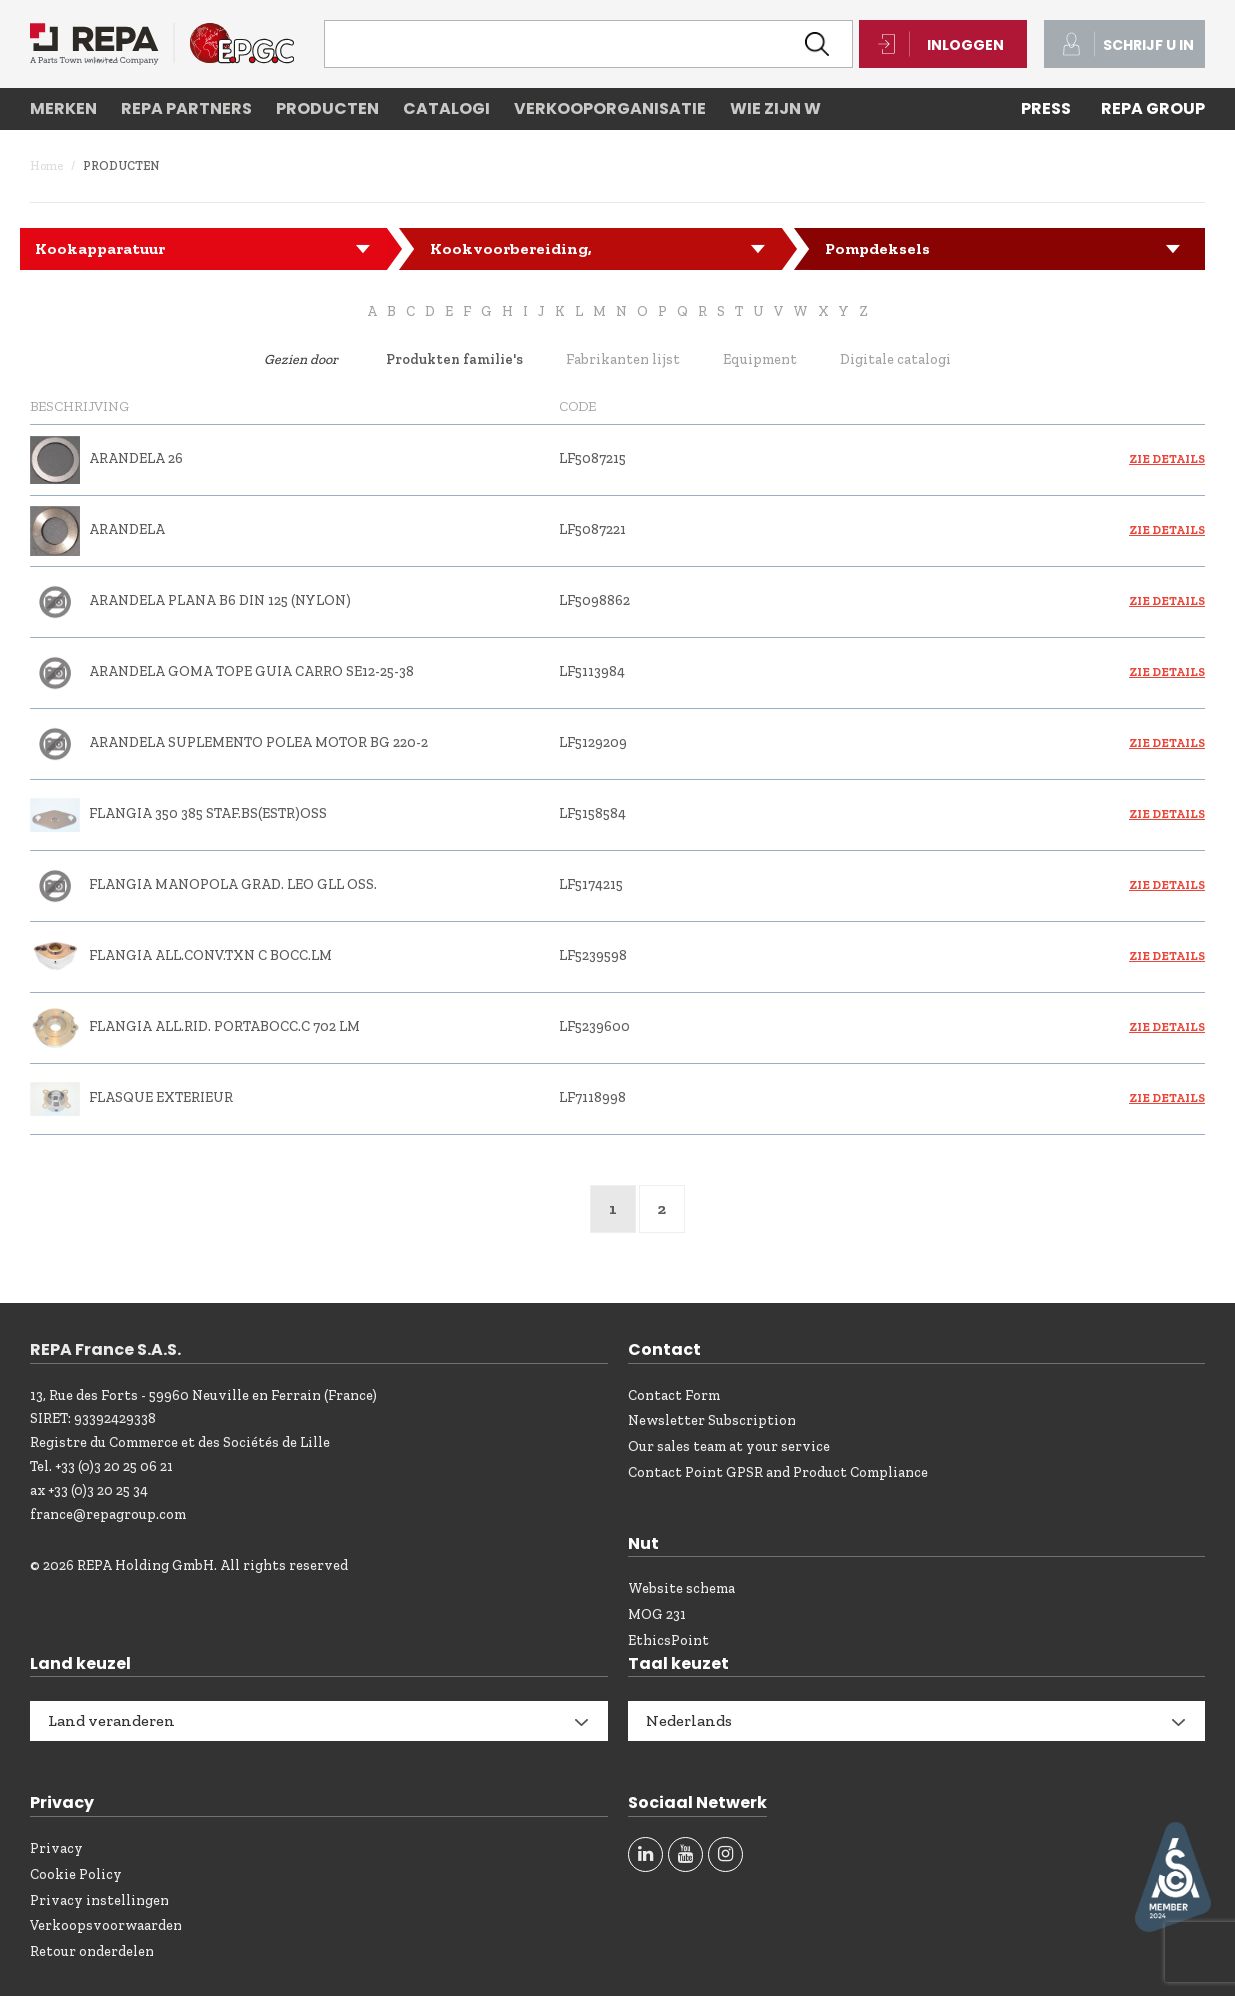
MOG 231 (657, 1614)
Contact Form (674, 1395)
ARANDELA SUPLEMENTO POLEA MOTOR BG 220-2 (258, 742)
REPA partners (186, 108)
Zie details (1167, 459)
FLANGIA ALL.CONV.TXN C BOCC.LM (210, 955)
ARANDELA (127, 529)
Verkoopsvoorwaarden (106, 1925)
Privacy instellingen (99, 1900)
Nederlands (689, 1720)
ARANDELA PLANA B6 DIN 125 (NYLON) (220, 600)
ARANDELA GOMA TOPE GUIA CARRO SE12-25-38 (251, 671)
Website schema (681, 1588)
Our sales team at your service (729, 1446)
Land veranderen (111, 1720)
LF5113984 (592, 671)
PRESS (1046, 108)
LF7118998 (592, 1097)
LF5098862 (594, 600)
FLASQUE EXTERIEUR (161, 1097)
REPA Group (1153, 108)
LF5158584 (592, 813)
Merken (63, 108)
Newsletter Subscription (712, 1420)
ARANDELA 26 (136, 458)
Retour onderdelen (92, 1951)
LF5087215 (592, 458)
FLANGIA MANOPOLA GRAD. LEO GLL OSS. (233, 884)
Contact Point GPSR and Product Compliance (778, 1472)
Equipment (760, 359)
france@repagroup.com (108, 1514)
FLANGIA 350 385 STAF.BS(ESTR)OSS (208, 813)
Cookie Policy (76, 1874)
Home (46, 166)
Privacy (56, 1848)
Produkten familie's (454, 359)
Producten (327, 108)
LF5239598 (593, 955)
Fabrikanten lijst (623, 359)
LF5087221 (592, 529)
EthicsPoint (668, 1640)
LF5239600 (594, 1026)
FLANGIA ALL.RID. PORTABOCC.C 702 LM (224, 1026)
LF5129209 (593, 742)
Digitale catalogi (895, 359)
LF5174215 (591, 884)
